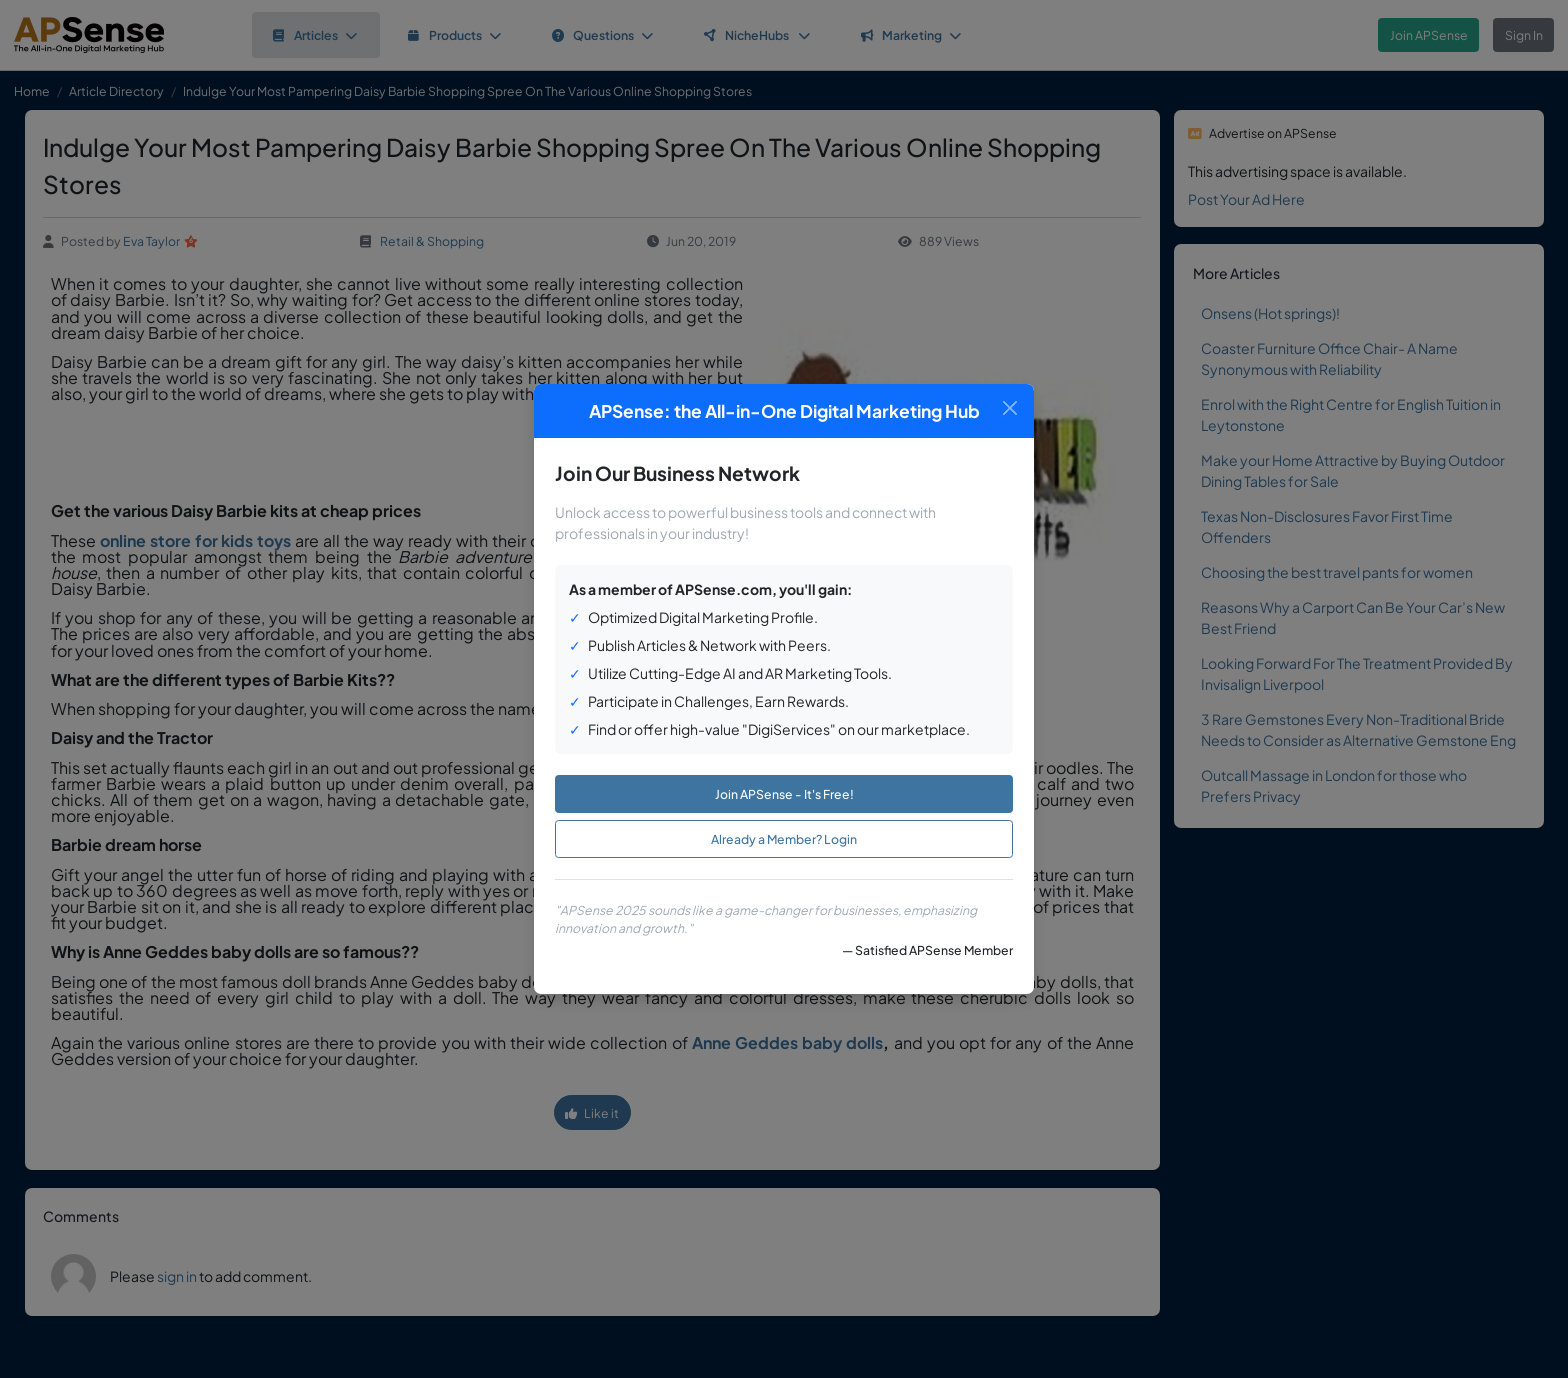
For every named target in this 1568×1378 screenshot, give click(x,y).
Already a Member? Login (784, 839)
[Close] (1009, 408)
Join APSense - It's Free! (784, 794)
